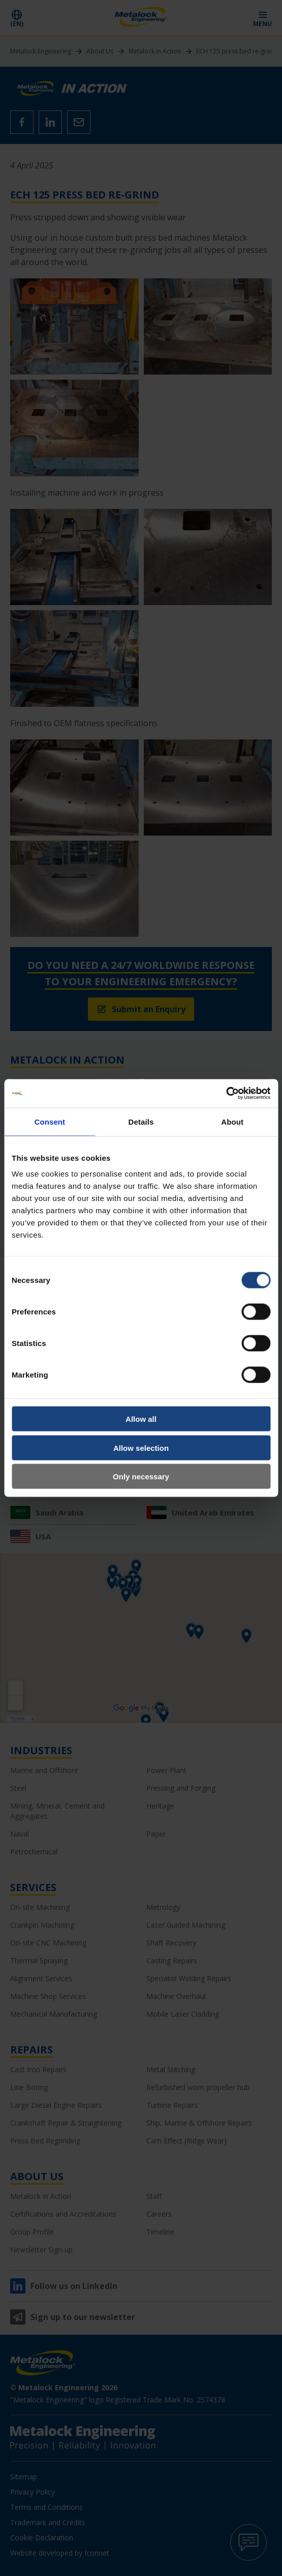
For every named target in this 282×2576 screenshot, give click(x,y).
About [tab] (232, 1121)
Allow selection (141, 1447)
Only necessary (141, 1476)
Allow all (141, 1419)
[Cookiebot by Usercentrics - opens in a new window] (225, 1093)
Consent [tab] (49, 1121)
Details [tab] (141, 1121)
